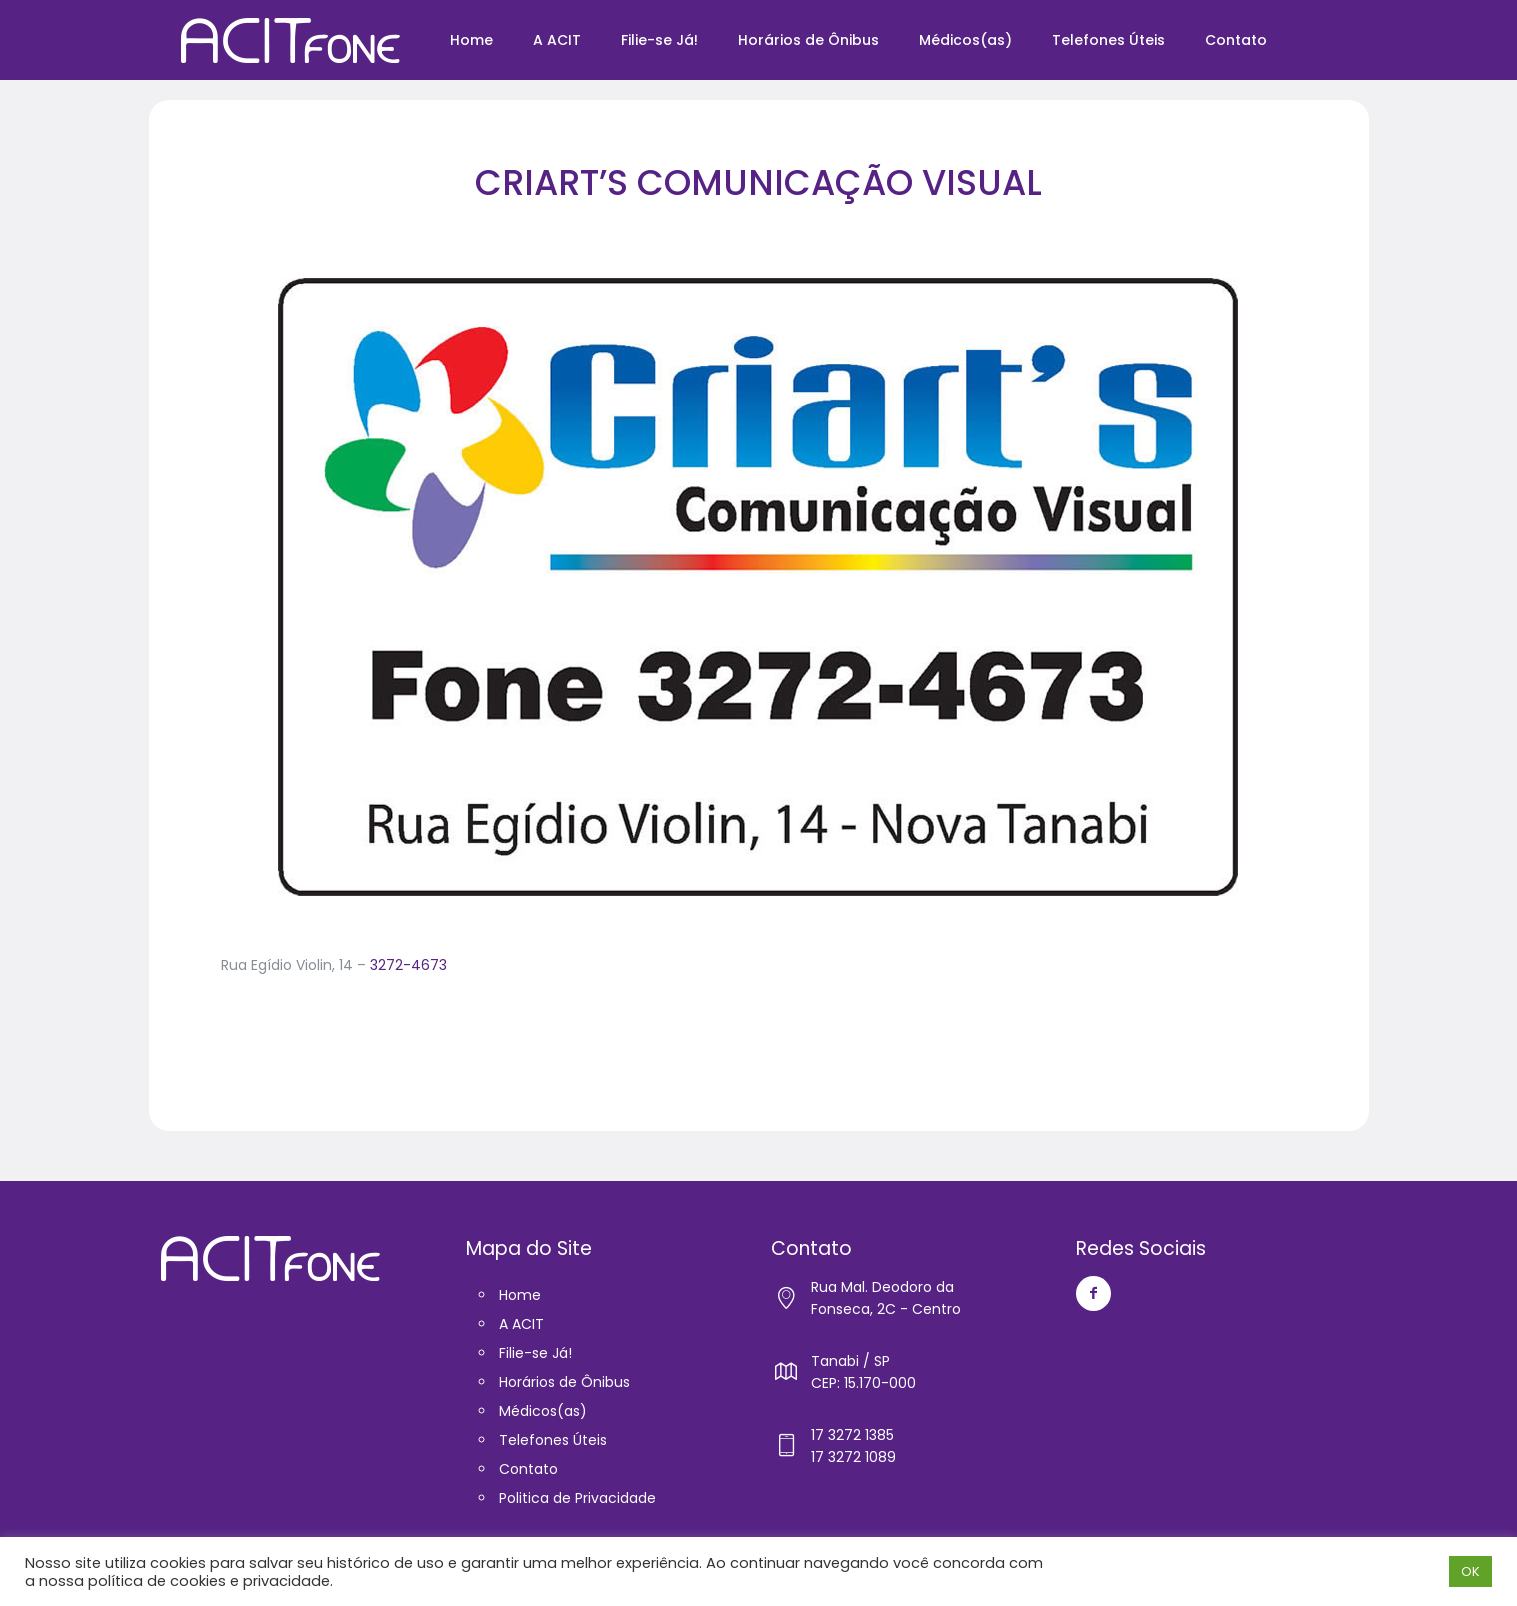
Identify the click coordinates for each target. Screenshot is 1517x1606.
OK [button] (1470, 1571)
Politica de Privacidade (577, 1498)
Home (520, 1295)
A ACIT (521, 1324)
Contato (528, 1469)
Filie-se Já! (535, 1353)
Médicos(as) (543, 1411)
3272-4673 (408, 965)
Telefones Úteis (553, 1440)
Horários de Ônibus (564, 1382)
